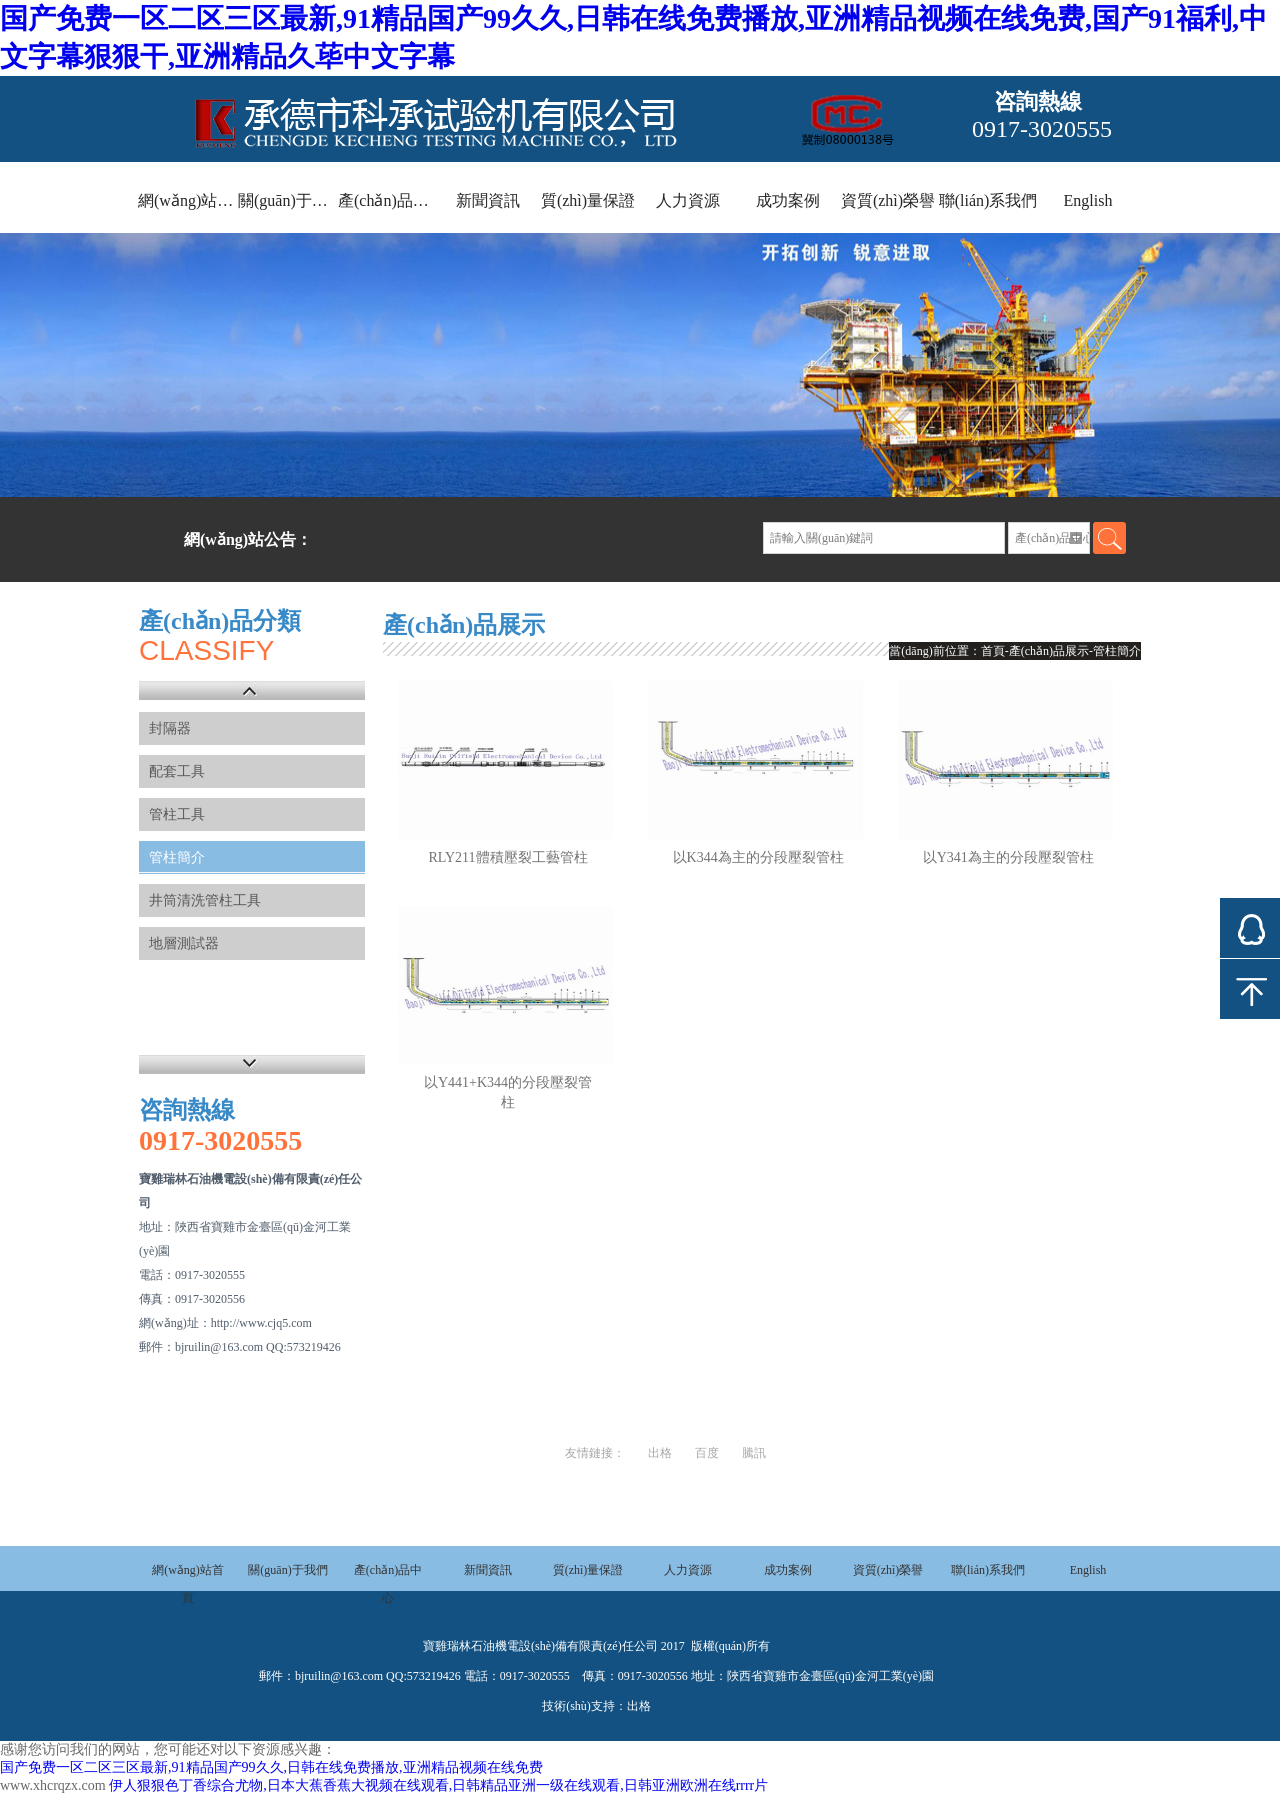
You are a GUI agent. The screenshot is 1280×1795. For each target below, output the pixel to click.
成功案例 (788, 200)
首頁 (993, 651)
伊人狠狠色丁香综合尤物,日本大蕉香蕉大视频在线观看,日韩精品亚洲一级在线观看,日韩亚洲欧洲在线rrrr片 (438, 1785)
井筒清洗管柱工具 (205, 900)
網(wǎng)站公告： (248, 539)
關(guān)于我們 (288, 200)
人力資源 (688, 200)
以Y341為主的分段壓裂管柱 (1008, 857)
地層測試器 (184, 943)
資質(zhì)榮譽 (888, 200)
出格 (660, 1453)
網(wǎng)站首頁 (188, 200)
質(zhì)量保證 (588, 200)
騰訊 (754, 1453)
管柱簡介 (177, 857)
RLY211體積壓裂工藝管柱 (508, 857)
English (1088, 200)
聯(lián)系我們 (988, 200)
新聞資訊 (488, 200)
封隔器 (170, 728)
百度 (707, 1453)
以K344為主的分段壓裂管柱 (758, 857)
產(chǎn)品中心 (388, 200)
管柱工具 (177, 814)
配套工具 (177, 771)
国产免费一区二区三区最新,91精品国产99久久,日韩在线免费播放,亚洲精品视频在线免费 (271, 1767)
